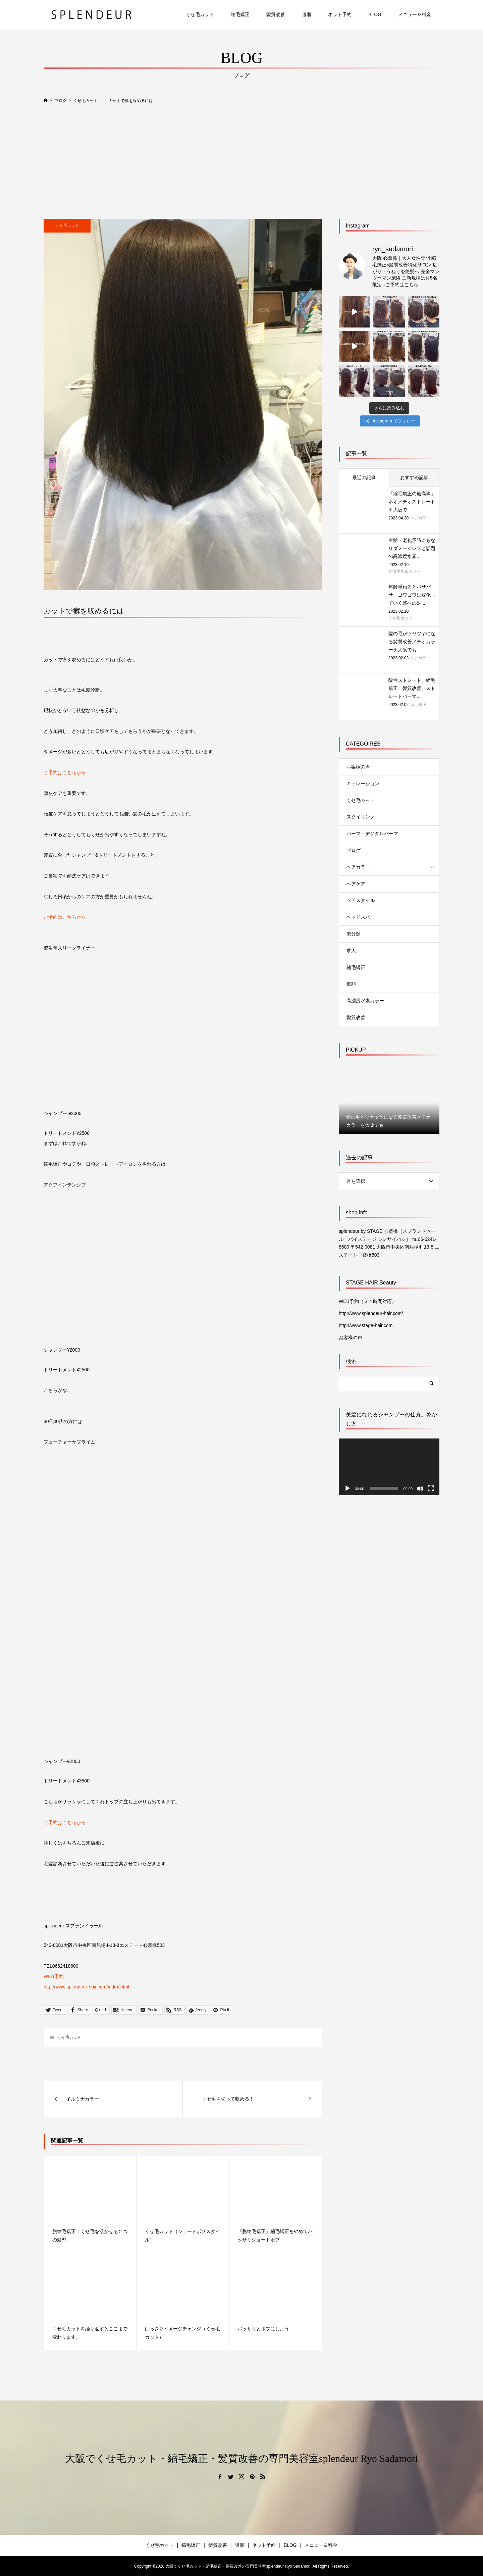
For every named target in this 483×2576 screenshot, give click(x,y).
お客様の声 (358, 766)
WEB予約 (54, 1976)
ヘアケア (355, 884)
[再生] (347, 1488)
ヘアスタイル (360, 900)
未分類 (353, 934)
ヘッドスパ (358, 917)
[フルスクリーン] (430, 1488)
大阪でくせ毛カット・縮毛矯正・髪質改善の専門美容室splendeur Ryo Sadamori (241, 2458)
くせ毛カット (200, 14)
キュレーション (362, 783)
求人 (351, 950)
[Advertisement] (241, 162)
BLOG (374, 14)
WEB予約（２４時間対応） (367, 1301)
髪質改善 (275, 14)
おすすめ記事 (414, 477)
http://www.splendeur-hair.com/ (371, 1313)
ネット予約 (340, 14)
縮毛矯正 (240, 14)
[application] (389, 1466)
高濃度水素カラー (365, 1000)
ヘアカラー (358, 867)
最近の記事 (364, 477)
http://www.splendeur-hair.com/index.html (86, 1986)
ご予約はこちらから (65, 772)
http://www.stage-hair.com (365, 1325)
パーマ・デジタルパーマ (372, 833)
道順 (306, 14)
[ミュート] (420, 1488)
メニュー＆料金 (414, 14)
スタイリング (360, 816)
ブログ (353, 850)
